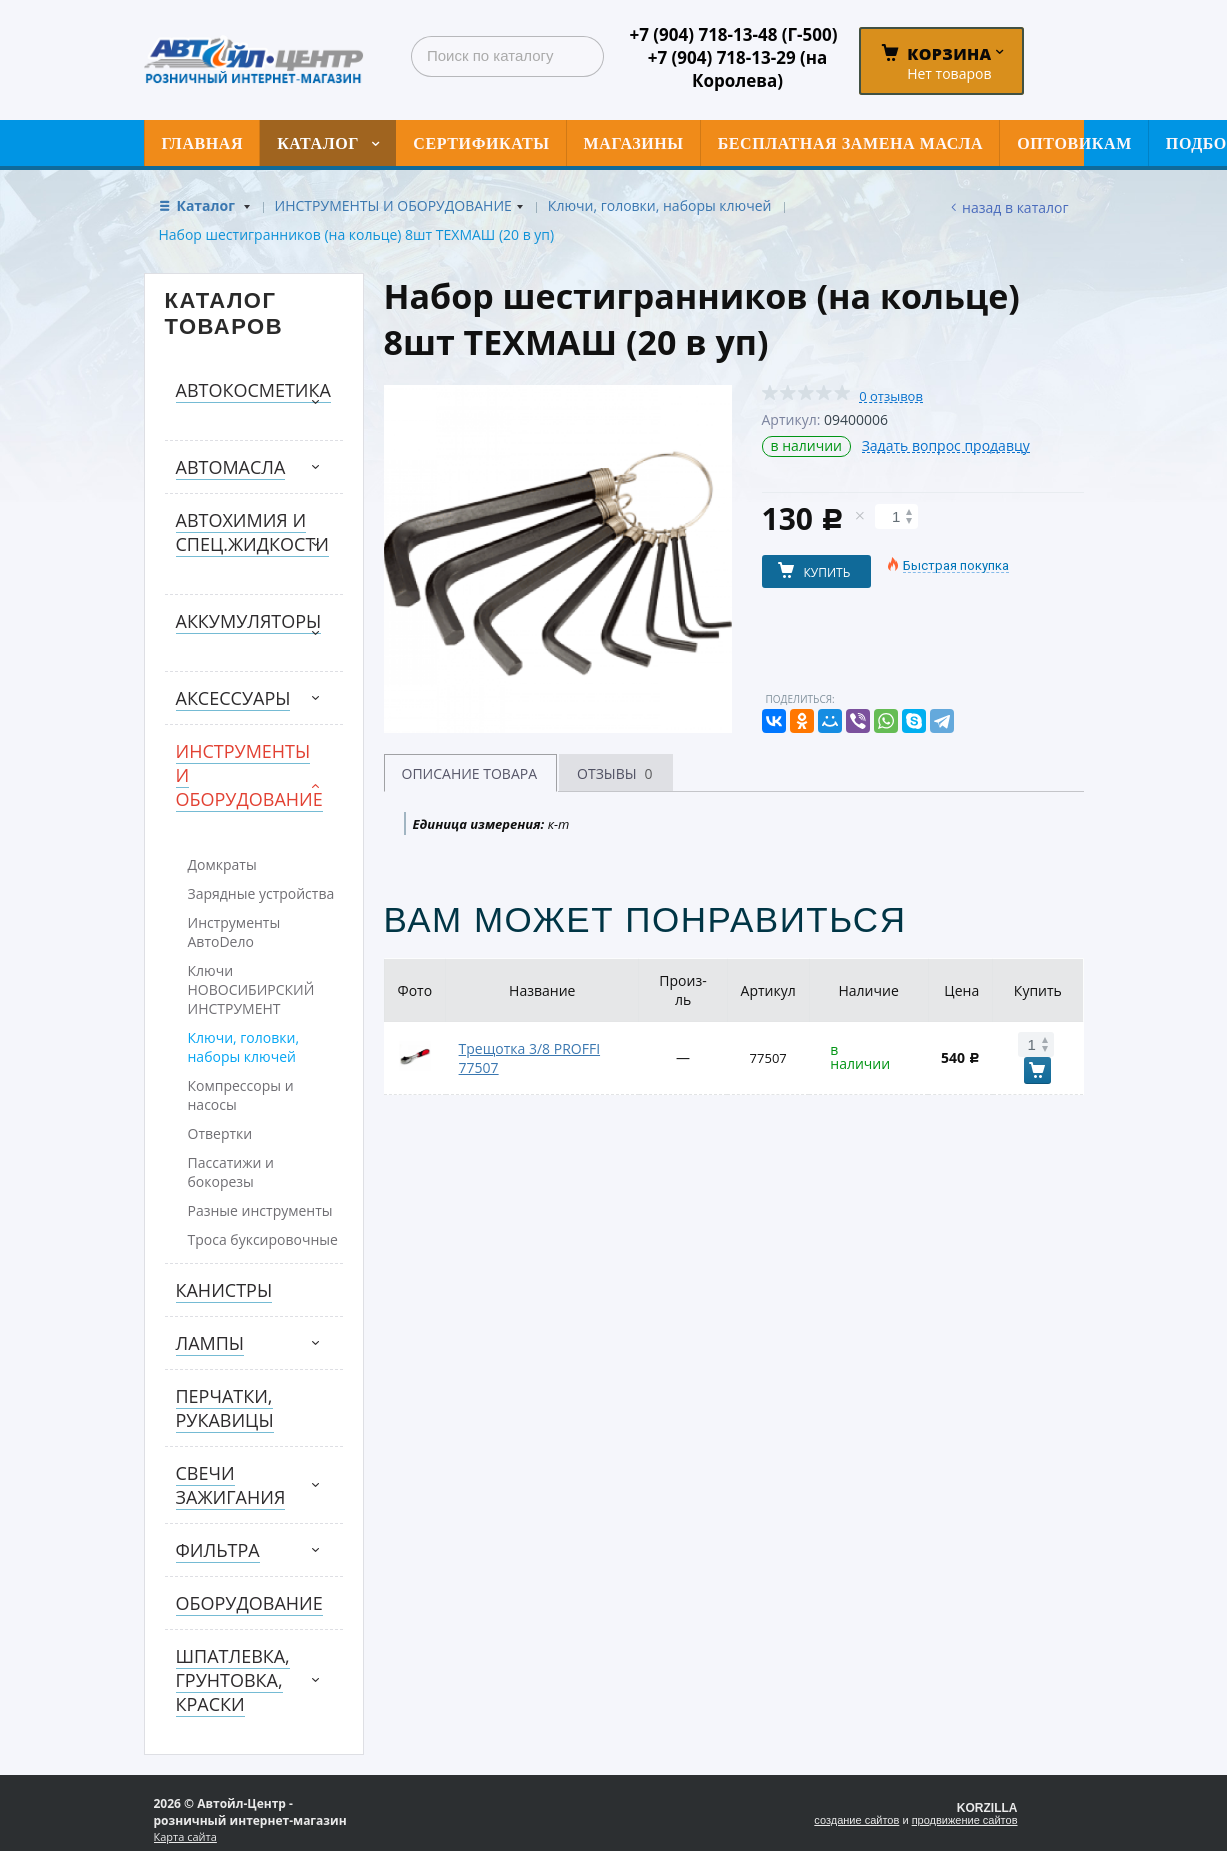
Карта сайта (185, 1836)
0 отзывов (891, 396)
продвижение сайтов (965, 1820)
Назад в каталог (1015, 207)
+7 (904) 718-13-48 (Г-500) (733, 34)
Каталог (208, 205)
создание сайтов (856, 1820)
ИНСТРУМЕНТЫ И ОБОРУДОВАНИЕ (393, 205)
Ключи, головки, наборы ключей (660, 205)
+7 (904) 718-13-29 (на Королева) (738, 69)
